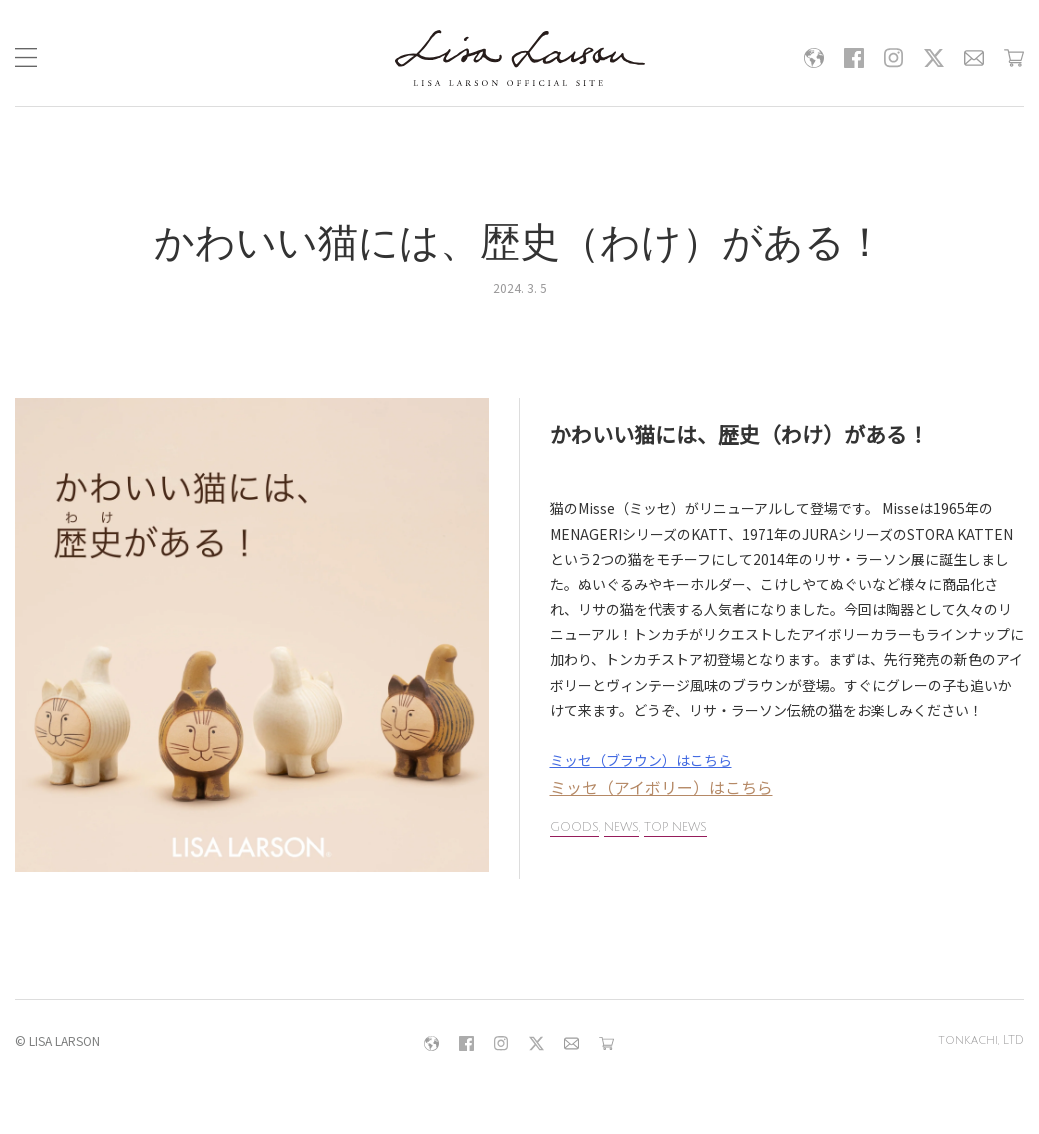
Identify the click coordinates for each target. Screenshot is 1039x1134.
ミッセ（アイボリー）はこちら (661, 787)
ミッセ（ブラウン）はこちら (641, 760)
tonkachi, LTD (980, 1040)
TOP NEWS (675, 827)
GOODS (574, 827)
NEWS (621, 827)
